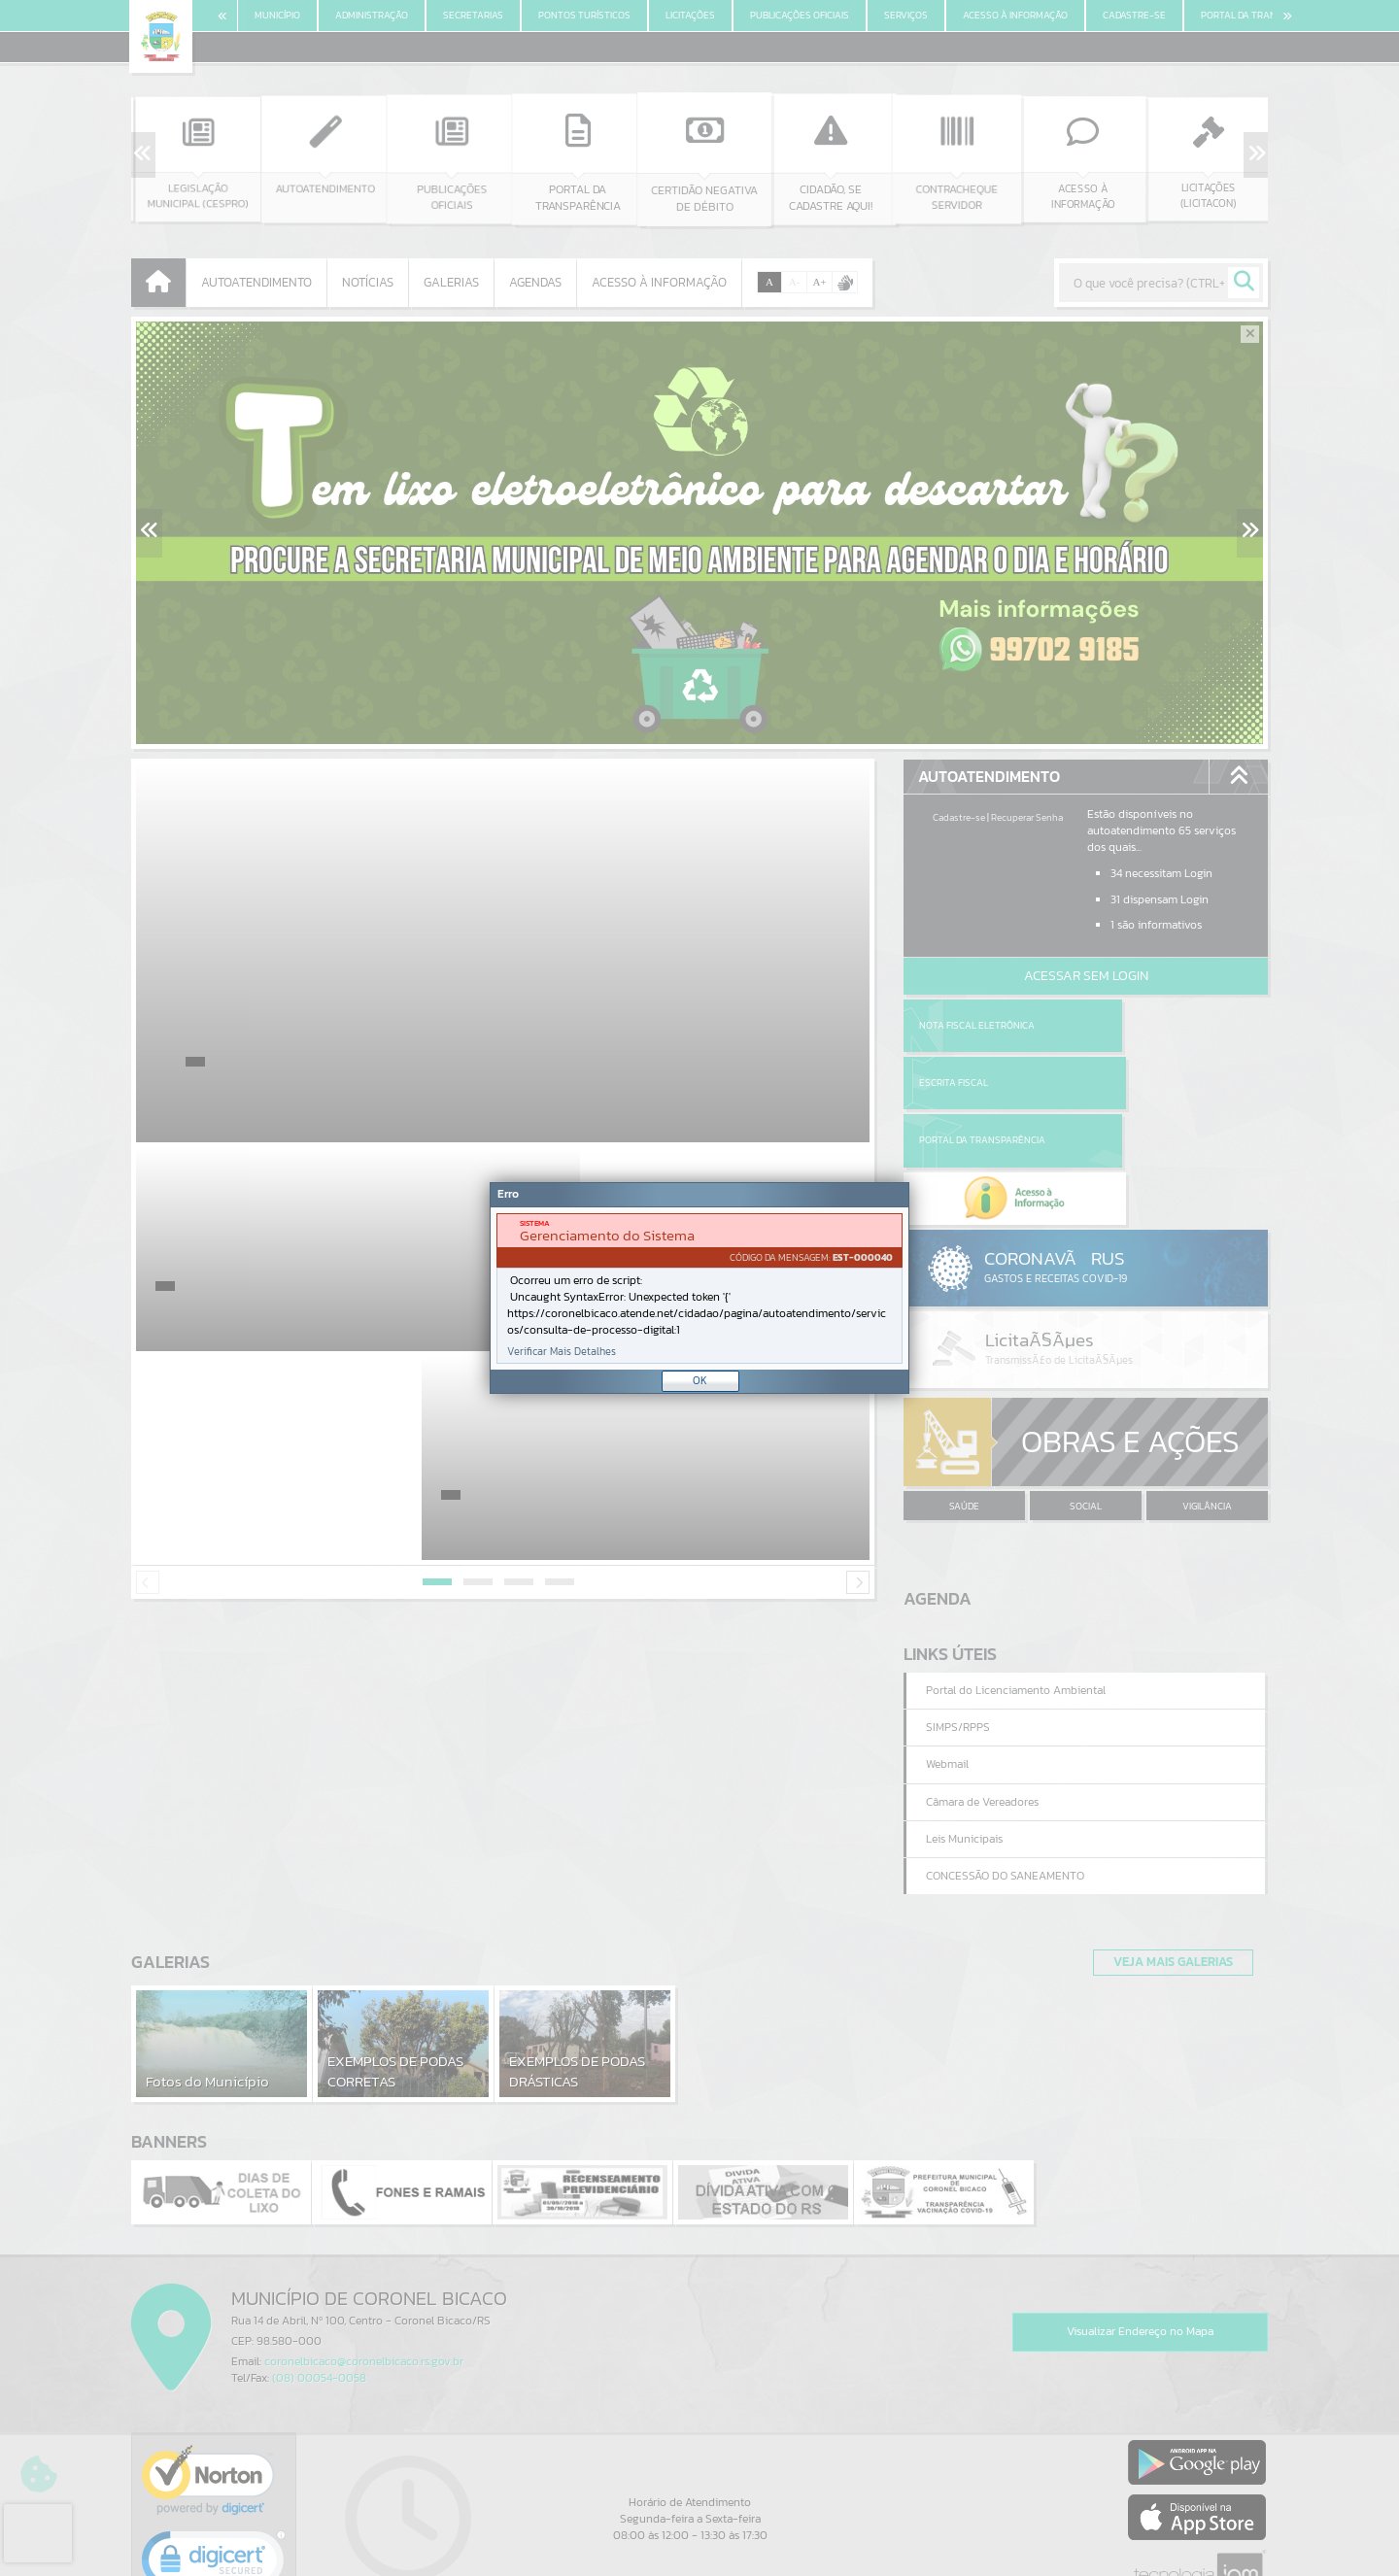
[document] (699, 1288)
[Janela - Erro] (699, 1288)
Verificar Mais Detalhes (561, 1351)
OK (700, 1380)
